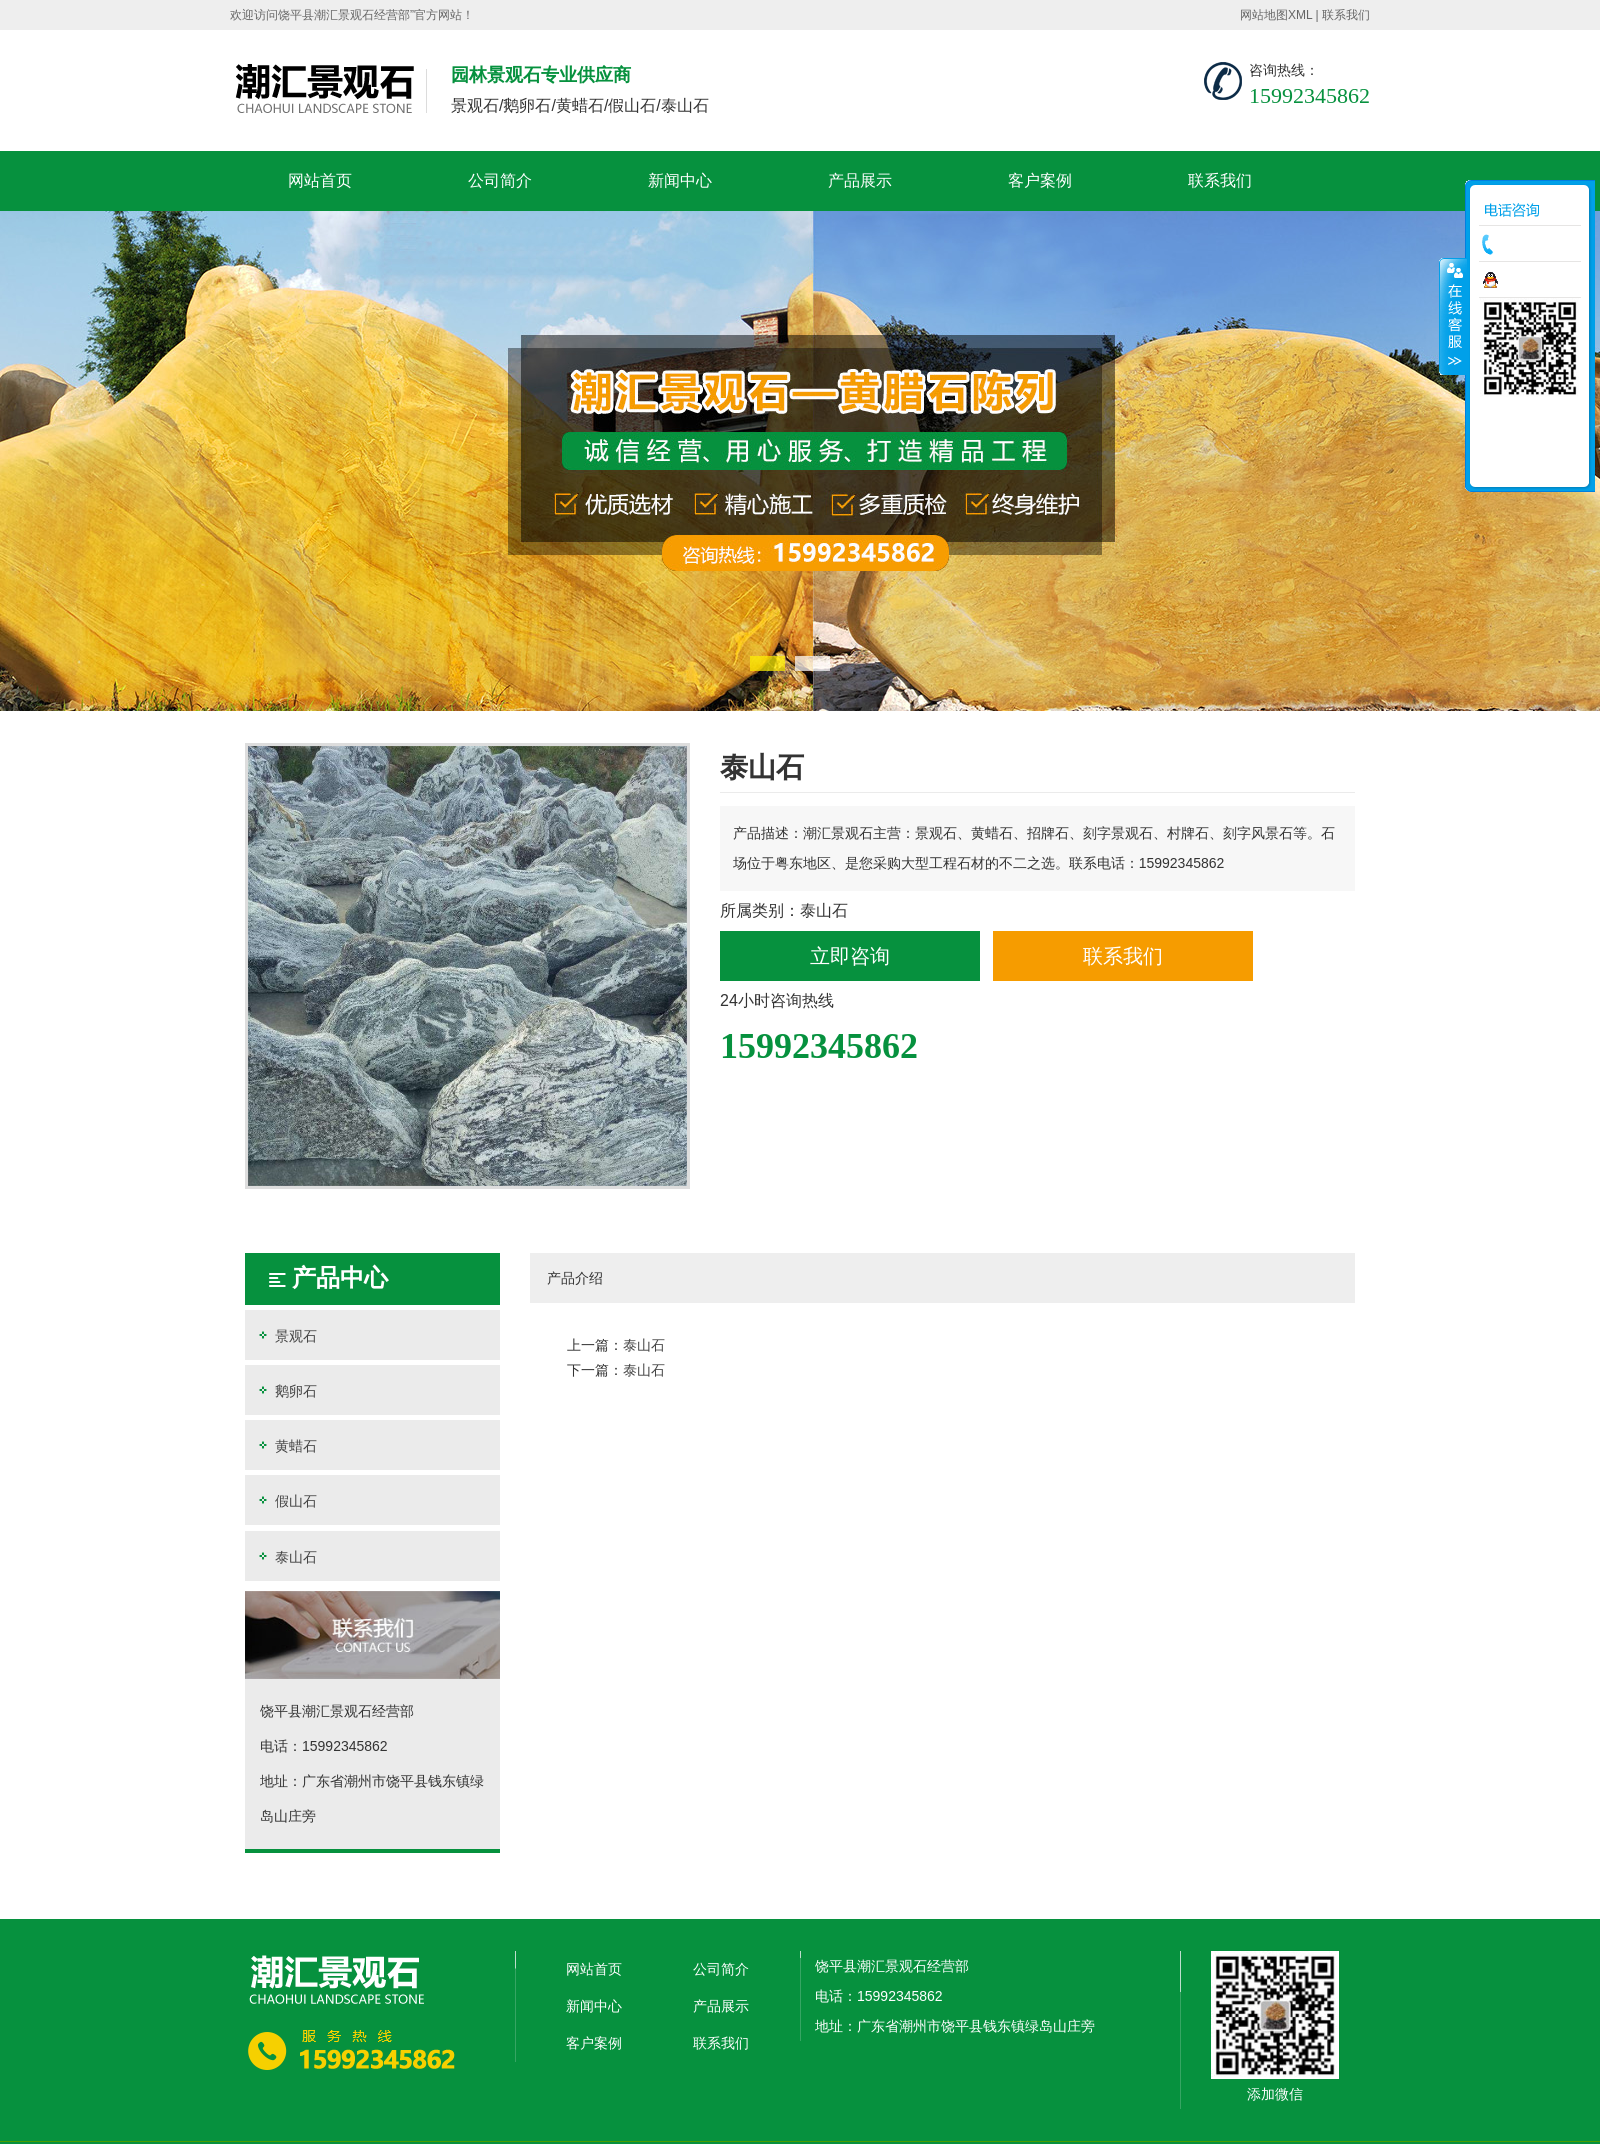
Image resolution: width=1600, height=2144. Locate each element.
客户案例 (1040, 180)
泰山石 (286, 1556)
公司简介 (500, 180)
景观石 (286, 1335)
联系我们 (1346, 15)
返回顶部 (1530, 465)
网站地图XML (1276, 15)
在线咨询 (1535, 280)
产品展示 (860, 180)
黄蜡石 (286, 1445)
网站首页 (320, 180)
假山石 (286, 1500)
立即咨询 (850, 956)
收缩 (1453, 316)
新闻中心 (680, 180)
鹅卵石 (286, 1390)
